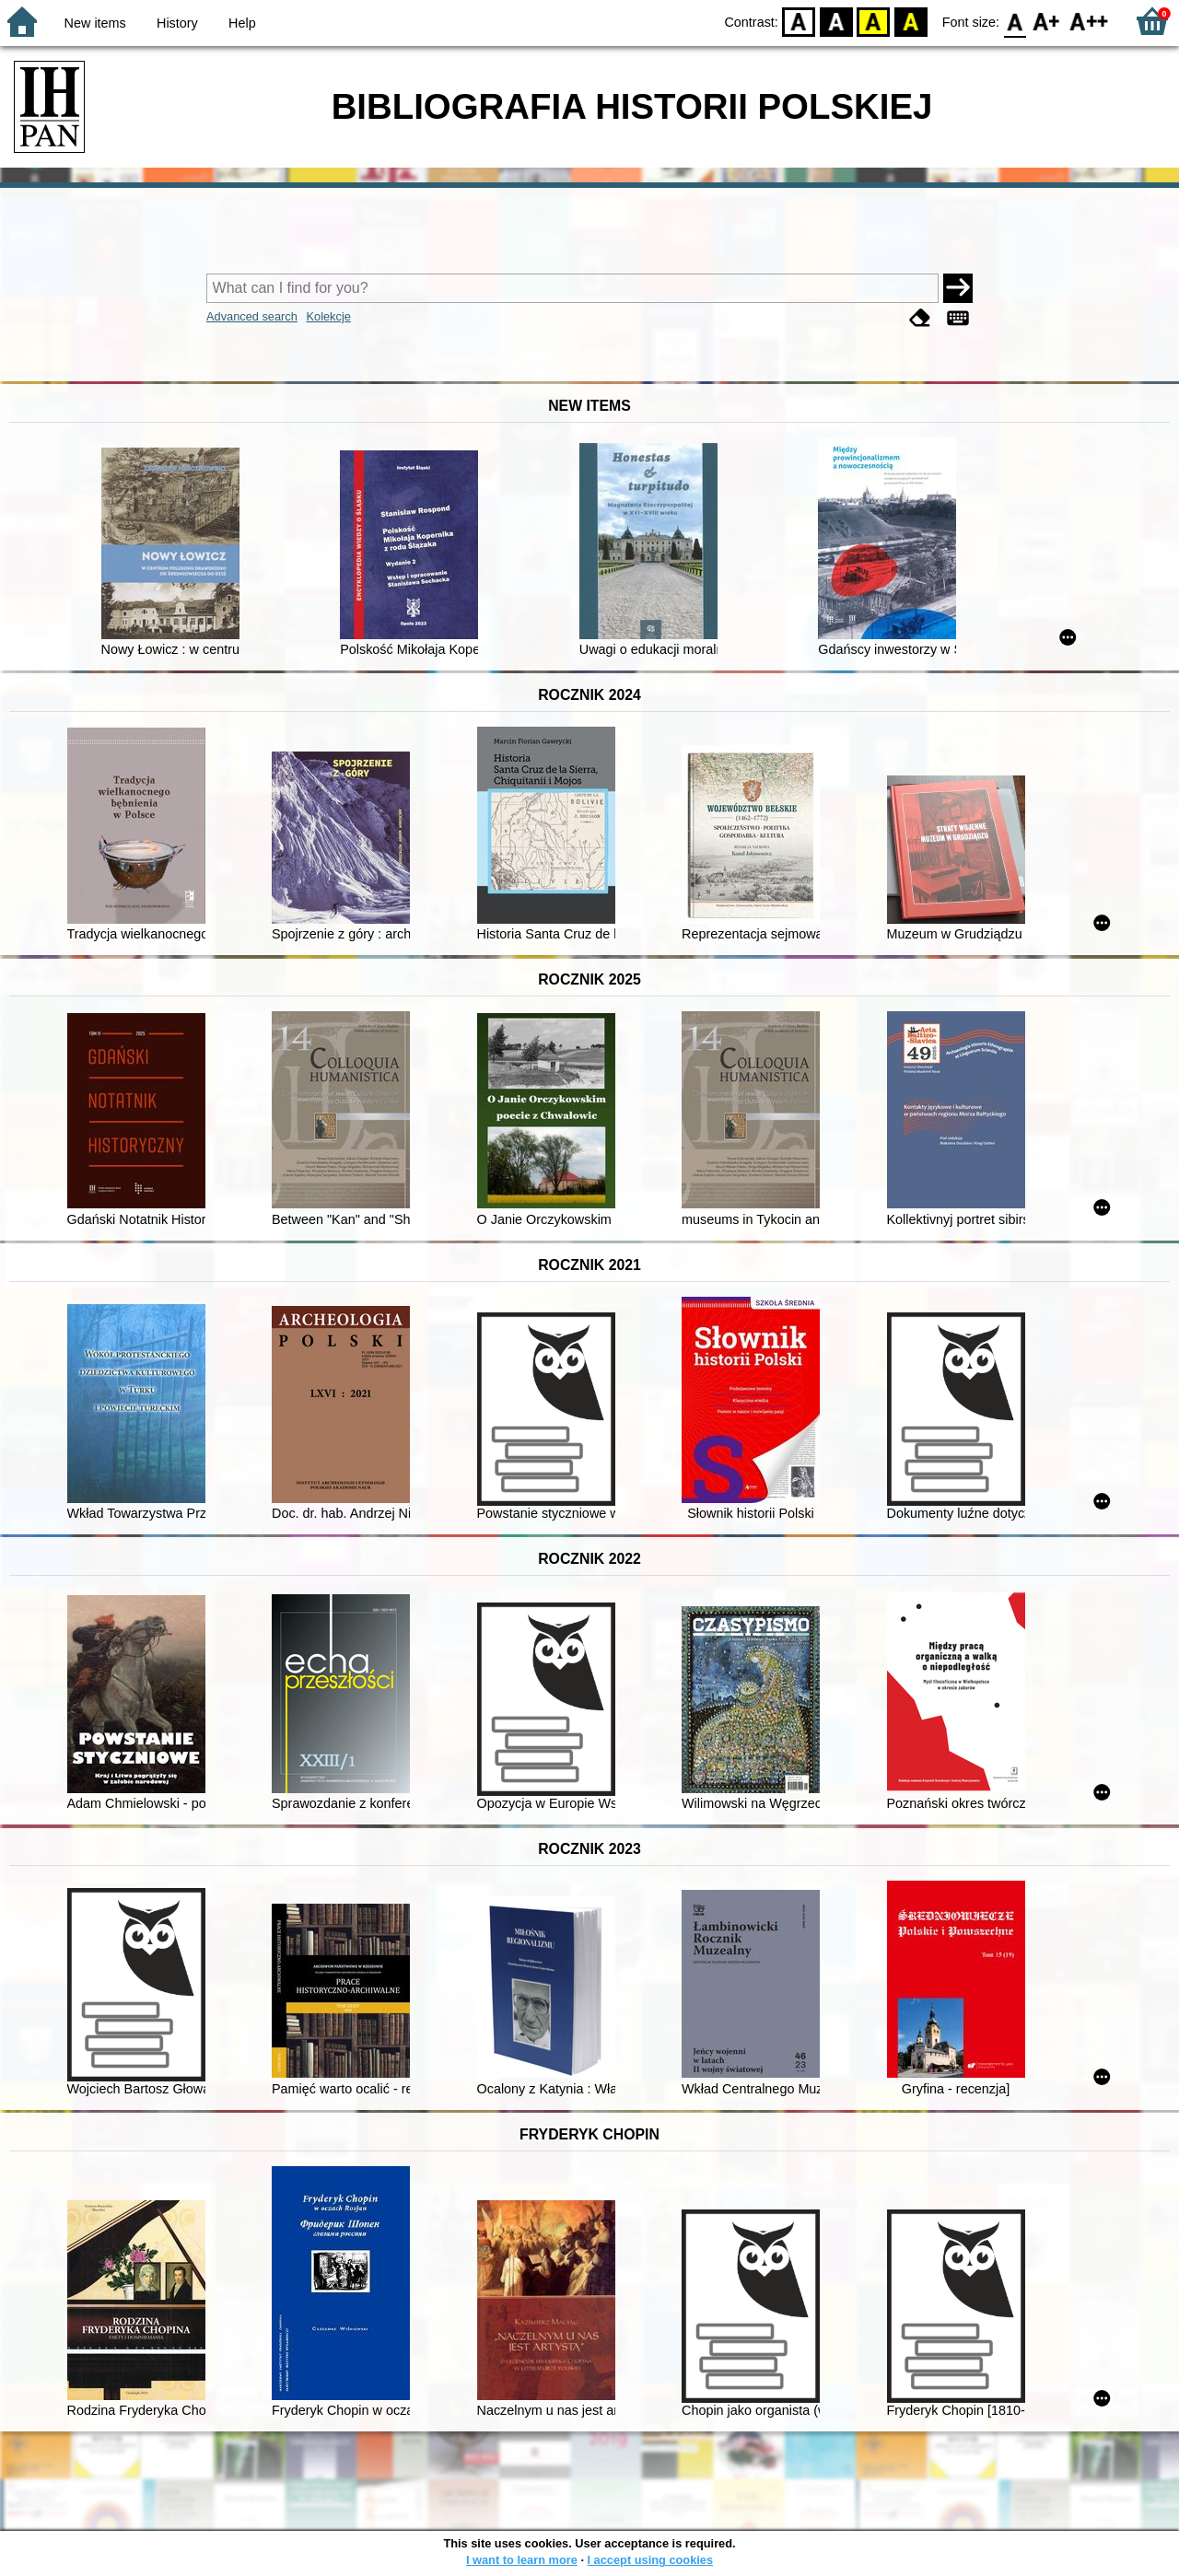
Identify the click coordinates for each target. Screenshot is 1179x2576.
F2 (1089, 21)
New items (95, 23)
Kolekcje (328, 316)
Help (242, 23)
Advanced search (252, 316)
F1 (1047, 21)
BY (910, 21)
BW (836, 21)
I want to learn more (522, 2560)
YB (873, 21)
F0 (1014, 21)
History (177, 23)
